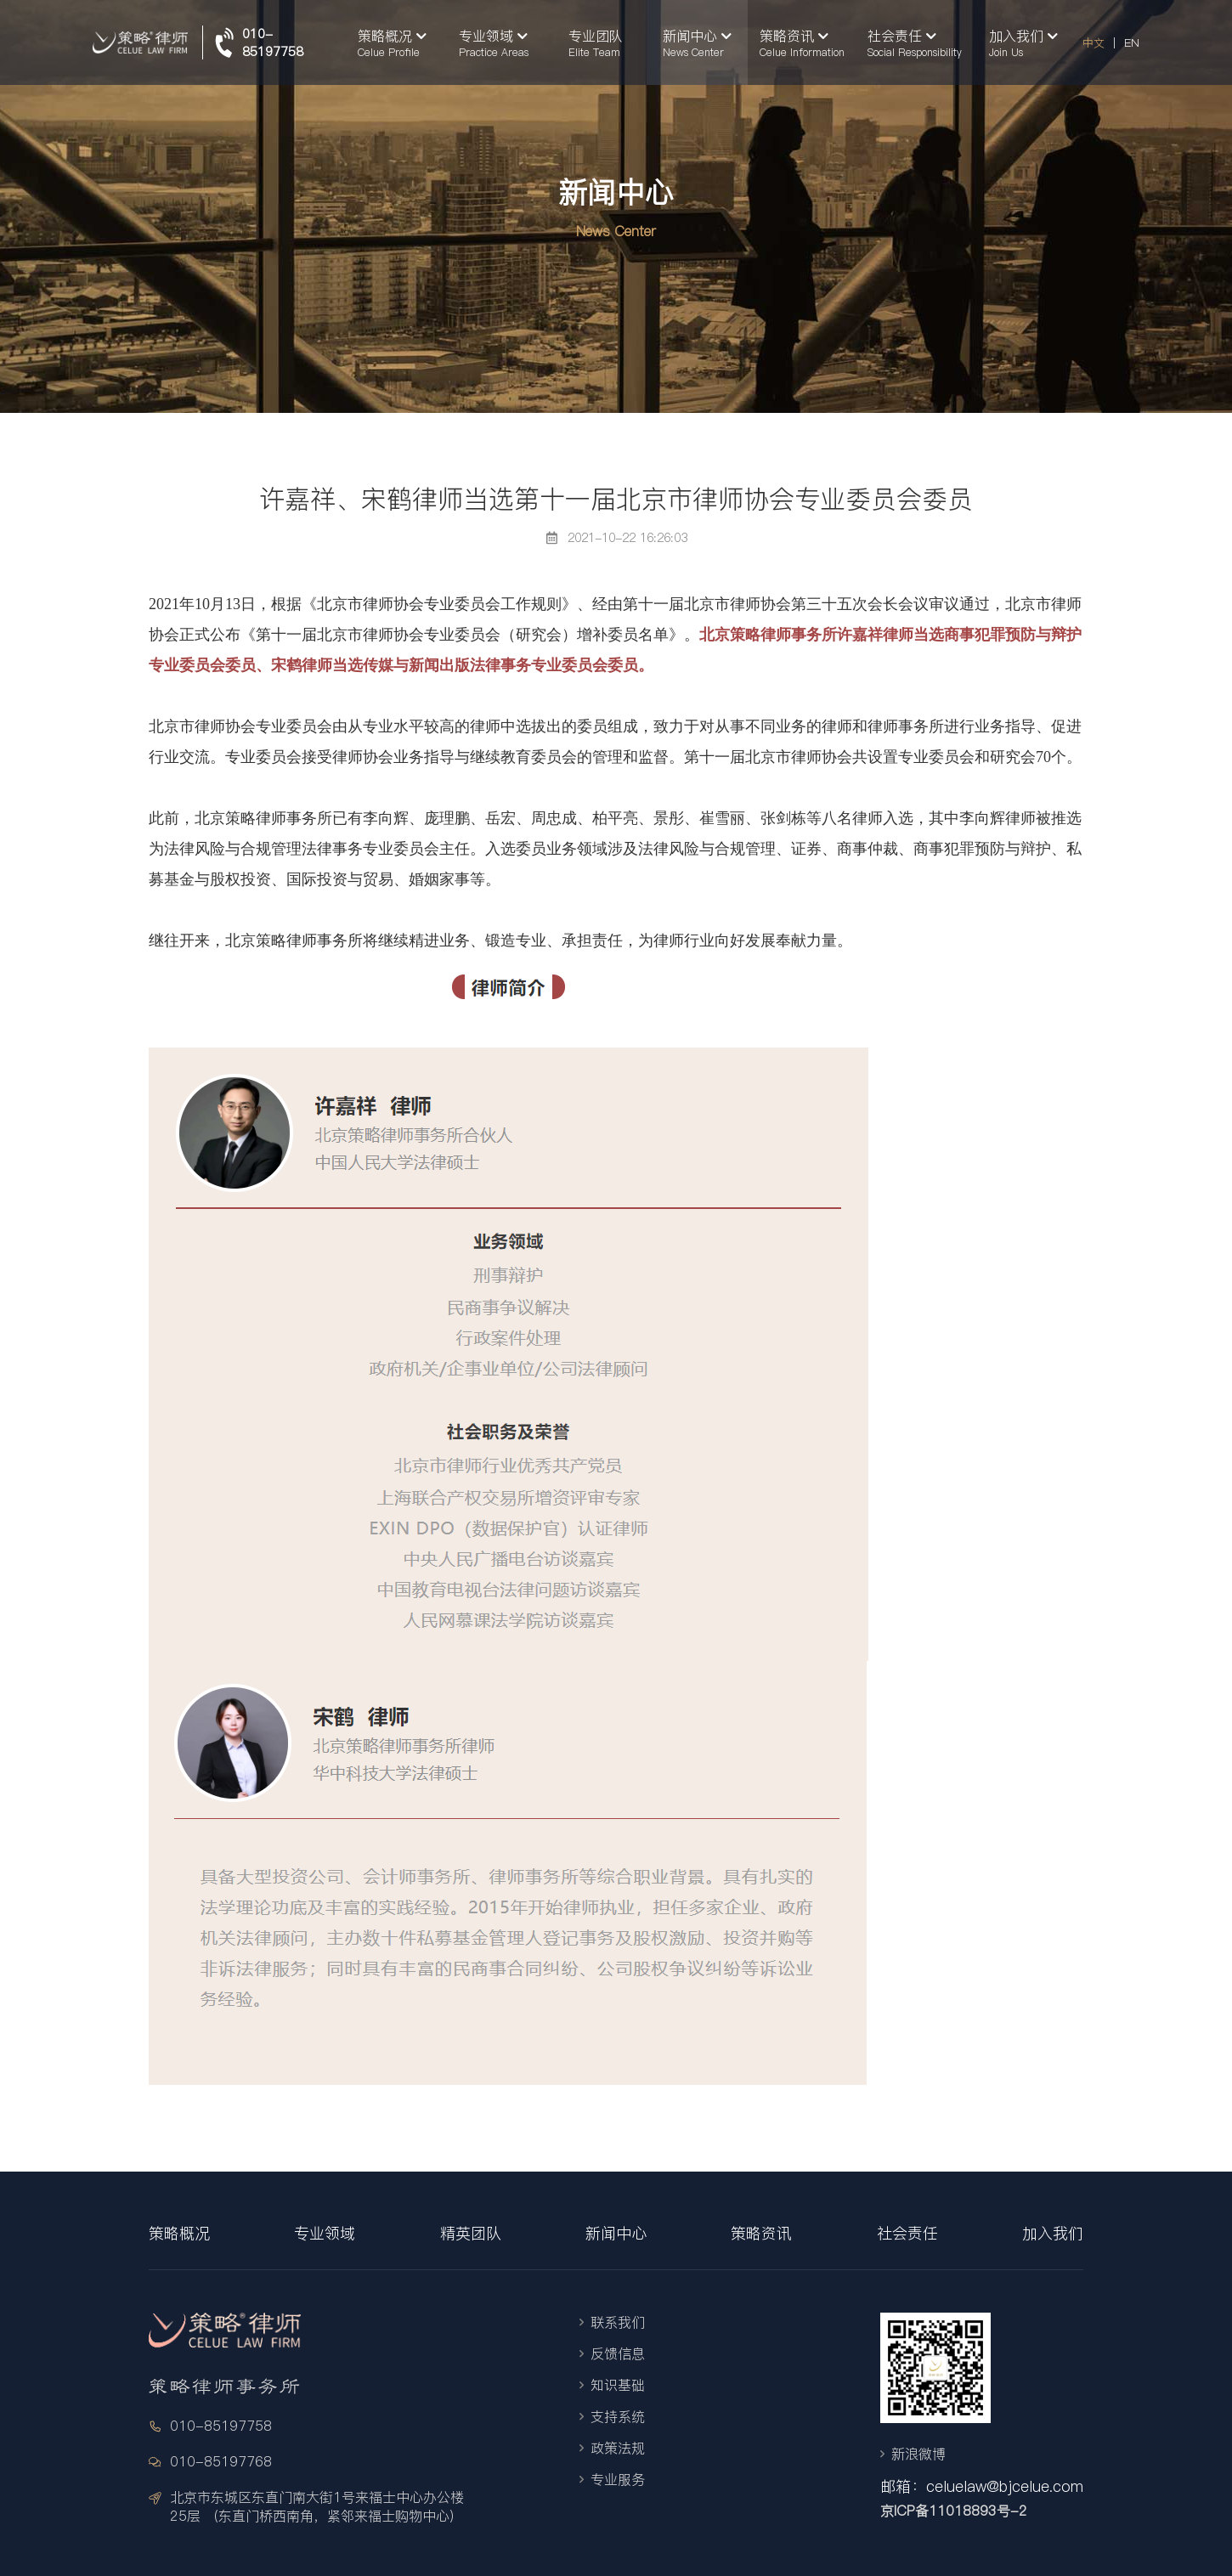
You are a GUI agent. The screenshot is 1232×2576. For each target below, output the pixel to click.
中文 (1093, 42)
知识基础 (618, 2384)
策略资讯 (761, 2233)
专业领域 (324, 2233)
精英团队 (470, 2233)
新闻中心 (616, 2233)
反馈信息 (618, 2353)
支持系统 (618, 2416)
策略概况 (179, 2233)
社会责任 (907, 2233)
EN (1131, 42)
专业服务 (618, 2479)
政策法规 (618, 2447)
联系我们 (618, 2322)
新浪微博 (918, 2453)
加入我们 (1052, 2233)
